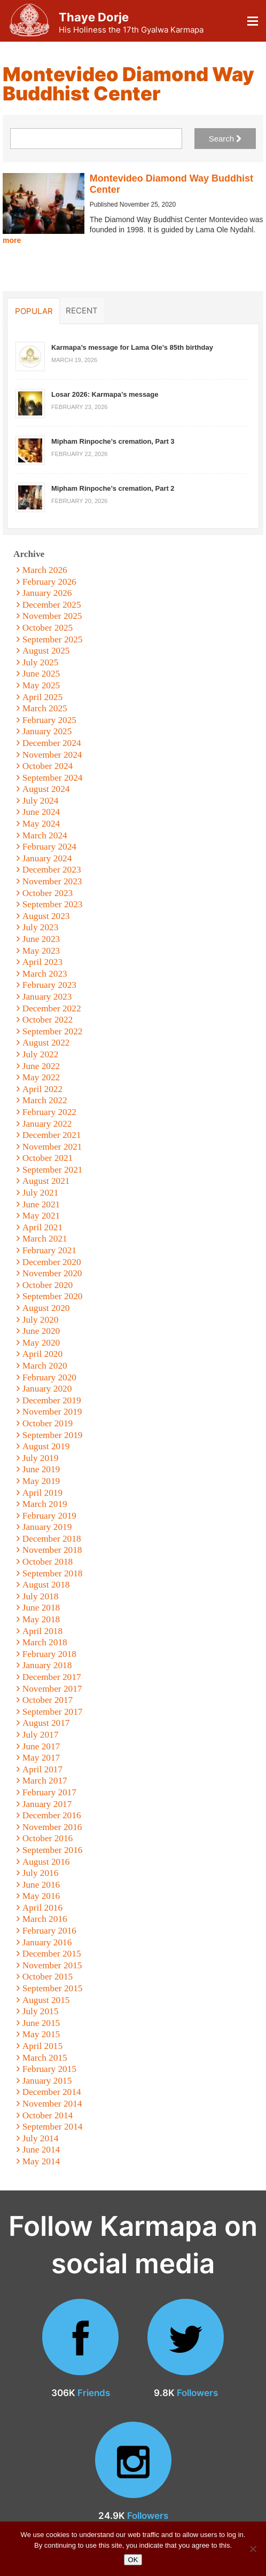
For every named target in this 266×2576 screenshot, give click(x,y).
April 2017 (42, 1769)
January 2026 (47, 593)
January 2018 (47, 1665)
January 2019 (47, 1527)
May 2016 (41, 1896)
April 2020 (42, 1354)
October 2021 (47, 1158)
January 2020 (47, 1389)
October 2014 (47, 2115)
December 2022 (51, 1008)
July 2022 (40, 1054)
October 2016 (47, 1838)
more (12, 240)
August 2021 (46, 1181)
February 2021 (49, 1250)
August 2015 (46, 2000)
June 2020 (41, 1331)
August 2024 (46, 789)
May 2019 (41, 1481)
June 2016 (41, 1885)
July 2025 (40, 662)
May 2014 (41, 2161)
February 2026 (49, 582)
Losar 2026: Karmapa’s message (104, 394)
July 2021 (40, 1193)
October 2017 (47, 1700)
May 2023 (41, 951)
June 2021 (41, 1204)
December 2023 (51, 870)
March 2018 (44, 1642)
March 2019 (44, 1504)
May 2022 (41, 1077)
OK (133, 2560)
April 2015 (42, 2046)
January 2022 (47, 1124)
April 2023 (42, 962)
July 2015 (40, 2011)
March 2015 (44, 2058)
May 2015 (41, 2034)
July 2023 (40, 927)
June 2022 (41, 1066)
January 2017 (47, 1804)
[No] (252, 2548)
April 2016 (42, 1908)
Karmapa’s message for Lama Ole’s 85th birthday (132, 347)
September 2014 (52, 2127)
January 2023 (47, 997)
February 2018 (49, 1654)
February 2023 (49, 985)
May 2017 (41, 1758)
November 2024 (52, 755)
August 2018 (46, 1585)
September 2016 (52, 1850)
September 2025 (52, 639)
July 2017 (40, 1735)
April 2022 (42, 1089)
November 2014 (52, 2104)
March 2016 (44, 1919)
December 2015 (51, 1954)
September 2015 (52, 1988)
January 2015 (47, 2081)
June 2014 (41, 2150)
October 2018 (47, 1562)
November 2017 (52, 1689)
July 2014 (40, 2138)
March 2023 (44, 974)
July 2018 (40, 1596)
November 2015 (52, 1965)
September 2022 (52, 1031)
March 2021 (44, 1239)
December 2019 (51, 1400)
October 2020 (47, 1285)
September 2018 (52, 1573)
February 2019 (49, 1516)
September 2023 (52, 904)
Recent (82, 310)
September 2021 (52, 1170)
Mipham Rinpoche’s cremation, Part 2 (113, 488)
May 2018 (41, 1619)
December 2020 (51, 1262)
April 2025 (42, 697)
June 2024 (41, 812)
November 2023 (52, 881)
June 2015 (41, 2023)
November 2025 (52, 616)
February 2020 (49, 1377)
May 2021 (41, 1216)
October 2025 (47, 628)
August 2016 (46, 1862)
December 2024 (51, 743)
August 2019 (46, 1446)
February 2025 (49, 720)
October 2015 (47, 1977)
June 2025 (41, 674)
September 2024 (52, 778)
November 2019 (52, 1412)
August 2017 (46, 1723)
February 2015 (49, 2069)
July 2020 (40, 1320)
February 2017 (49, 1792)
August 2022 (46, 1043)
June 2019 (41, 1469)
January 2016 (47, 1942)
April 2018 (42, 1631)
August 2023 (46, 916)
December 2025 (51, 605)
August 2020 (46, 1308)
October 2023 (47, 893)
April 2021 (42, 1227)
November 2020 (52, 1273)
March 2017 (44, 1781)
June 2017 (41, 1746)
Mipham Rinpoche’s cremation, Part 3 (113, 441)
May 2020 (41, 1343)
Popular (34, 310)
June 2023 (41, 939)
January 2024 (47, 858)
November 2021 (52, 1147)
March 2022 (44, 1100)
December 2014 (51, 2092)
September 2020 (52, 1296)
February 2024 (49, 847)
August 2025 (46, 651)
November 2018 (52, 1550)
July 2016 (40, 1873)
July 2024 (40, 801)
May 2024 (41, 824)
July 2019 (40, 1458)
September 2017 (52, 1712)
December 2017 (51, 1677)
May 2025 (41, 685)
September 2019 (52, 1435)
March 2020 (44, 1366)
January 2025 (47, 731)
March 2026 (44, 570)
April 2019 (42, 1493)
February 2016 (49, 1931)
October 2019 (47, 1423)
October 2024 (47, 766)
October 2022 (47, 1020)
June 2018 (41, 1608)
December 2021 (51, 1135)
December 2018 (51, 1539)
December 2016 (51, 1815)
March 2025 (44, 708)
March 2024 (44, 835)
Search (225, 138)
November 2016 (52, 1827)
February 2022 (49, 1112)
